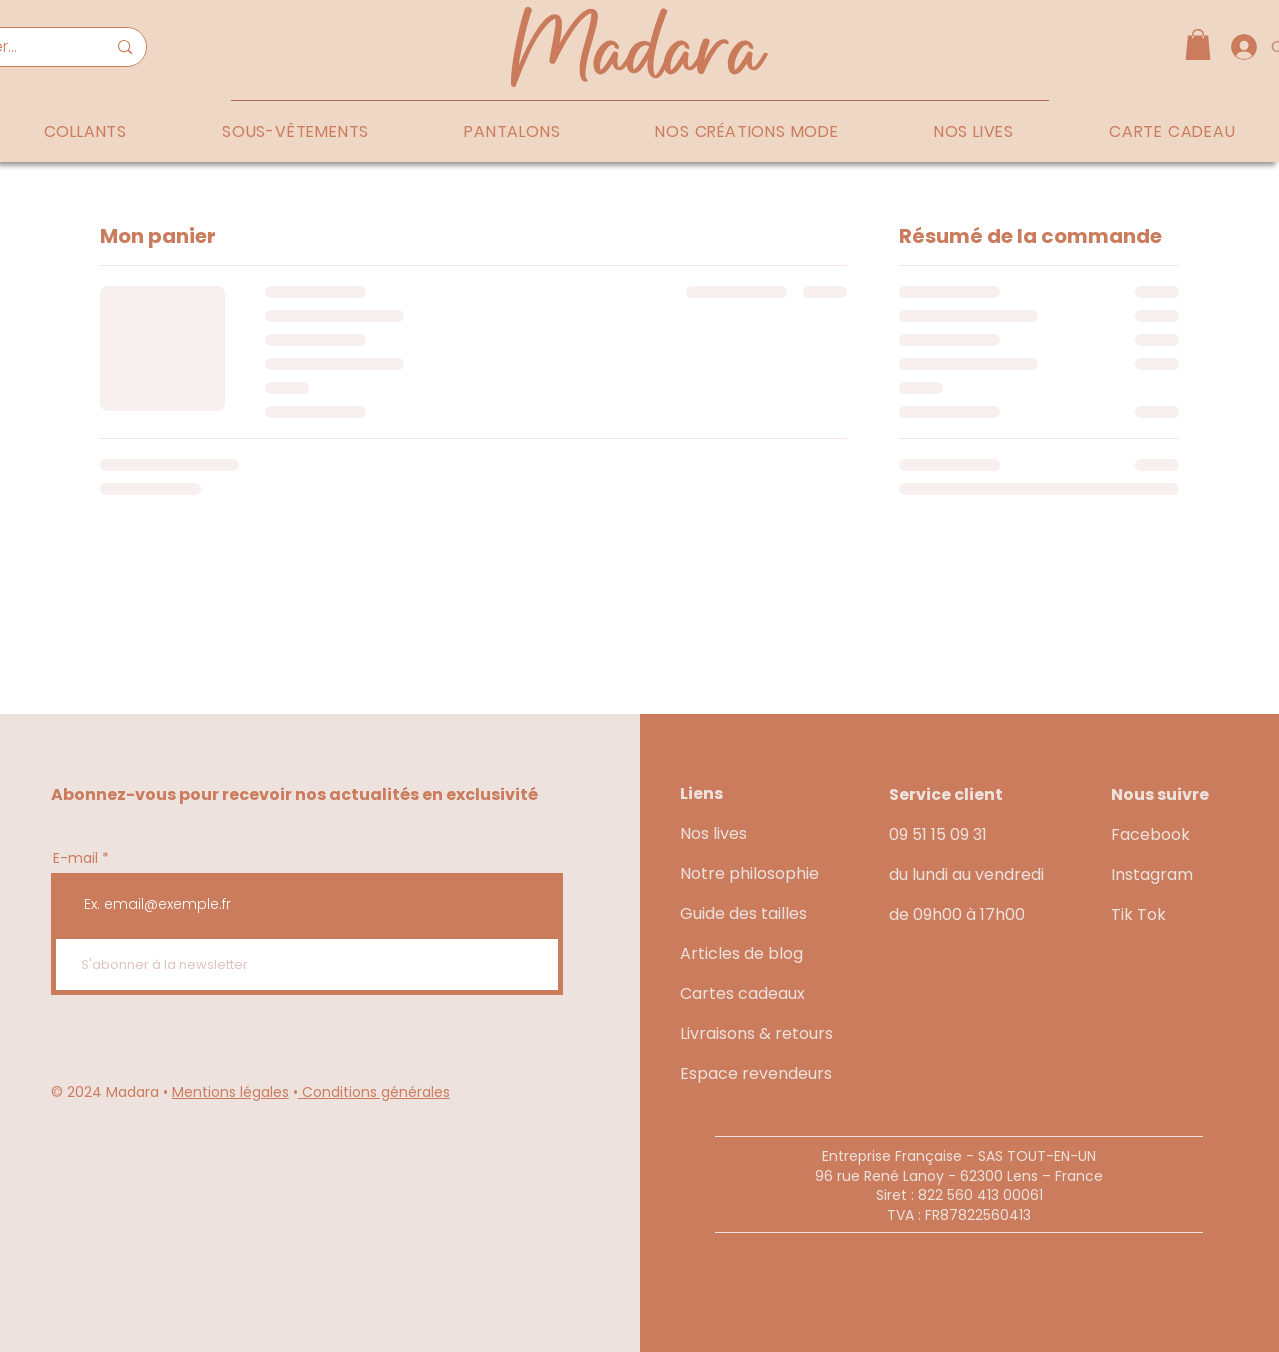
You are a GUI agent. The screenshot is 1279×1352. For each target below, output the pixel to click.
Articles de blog (741, 953)
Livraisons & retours (756, 1033)
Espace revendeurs (756, 1073)
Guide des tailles (743, 913)
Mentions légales (230, 1092)
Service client (946, 794)
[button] (1198, 44)
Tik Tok (1138, 914)
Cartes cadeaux (742, 993)
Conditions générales (374, 1092)
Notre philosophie (749, 873)
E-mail (75, 858)
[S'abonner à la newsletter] (307, 964)
